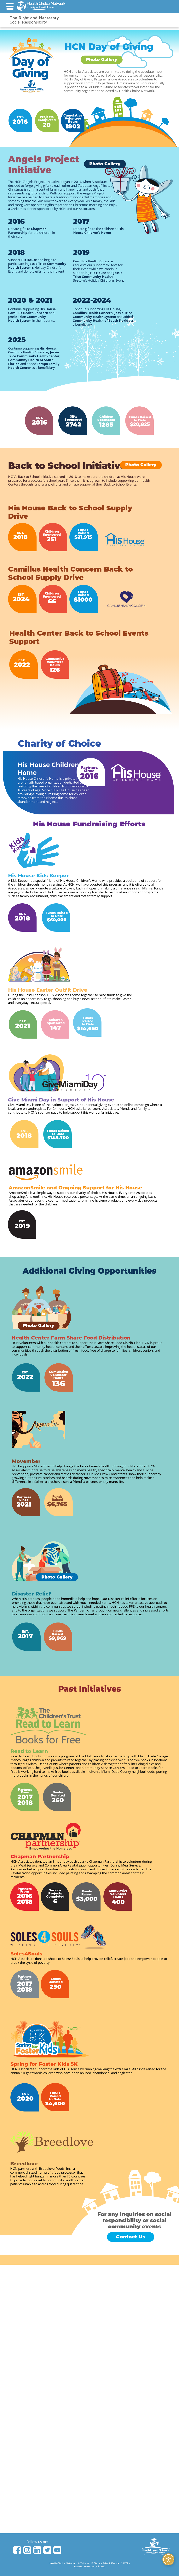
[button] (10, 6)
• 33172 (103, 2563)
